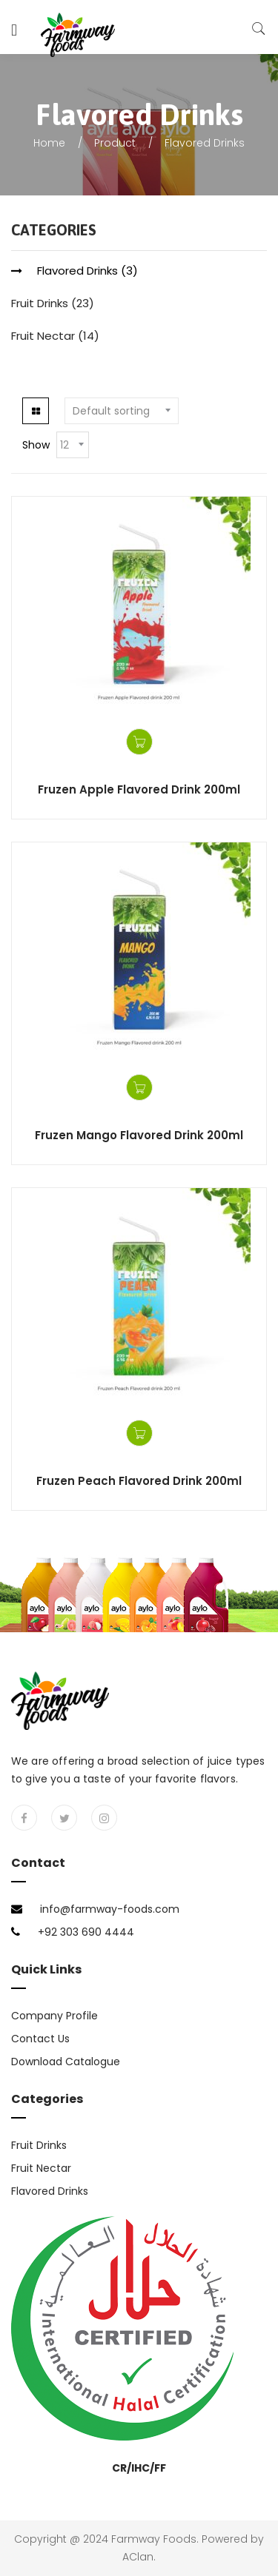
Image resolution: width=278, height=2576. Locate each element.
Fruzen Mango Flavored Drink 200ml (139, 1135)
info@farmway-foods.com (109, 1909)
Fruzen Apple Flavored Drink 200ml (139, 789)
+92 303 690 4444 (86, 1932)
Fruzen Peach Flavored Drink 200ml (139, 1481)
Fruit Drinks (39, 303)
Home (49, 142)
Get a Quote (139, 741)
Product (115, 142)
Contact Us (40, 2038)
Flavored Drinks (77, 270)
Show (36, 444)
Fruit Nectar (43, 335)
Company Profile (54, 2015)
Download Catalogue (65, 2061)
